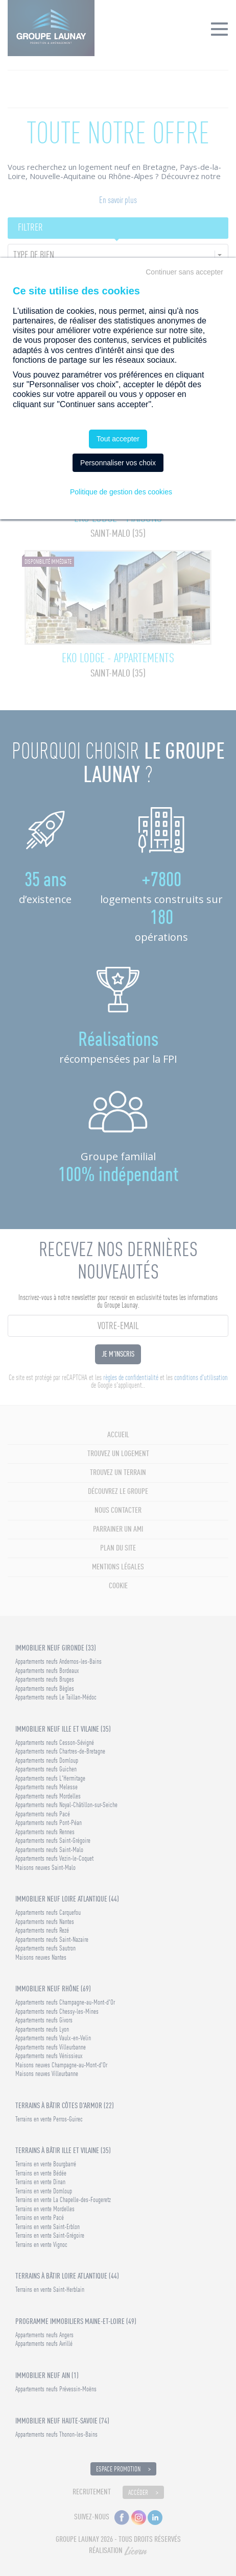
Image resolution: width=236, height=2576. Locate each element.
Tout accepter (118, 439)
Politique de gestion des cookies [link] (121, 492)
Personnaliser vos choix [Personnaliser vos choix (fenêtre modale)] (118, 463)
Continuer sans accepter (184, 272)
